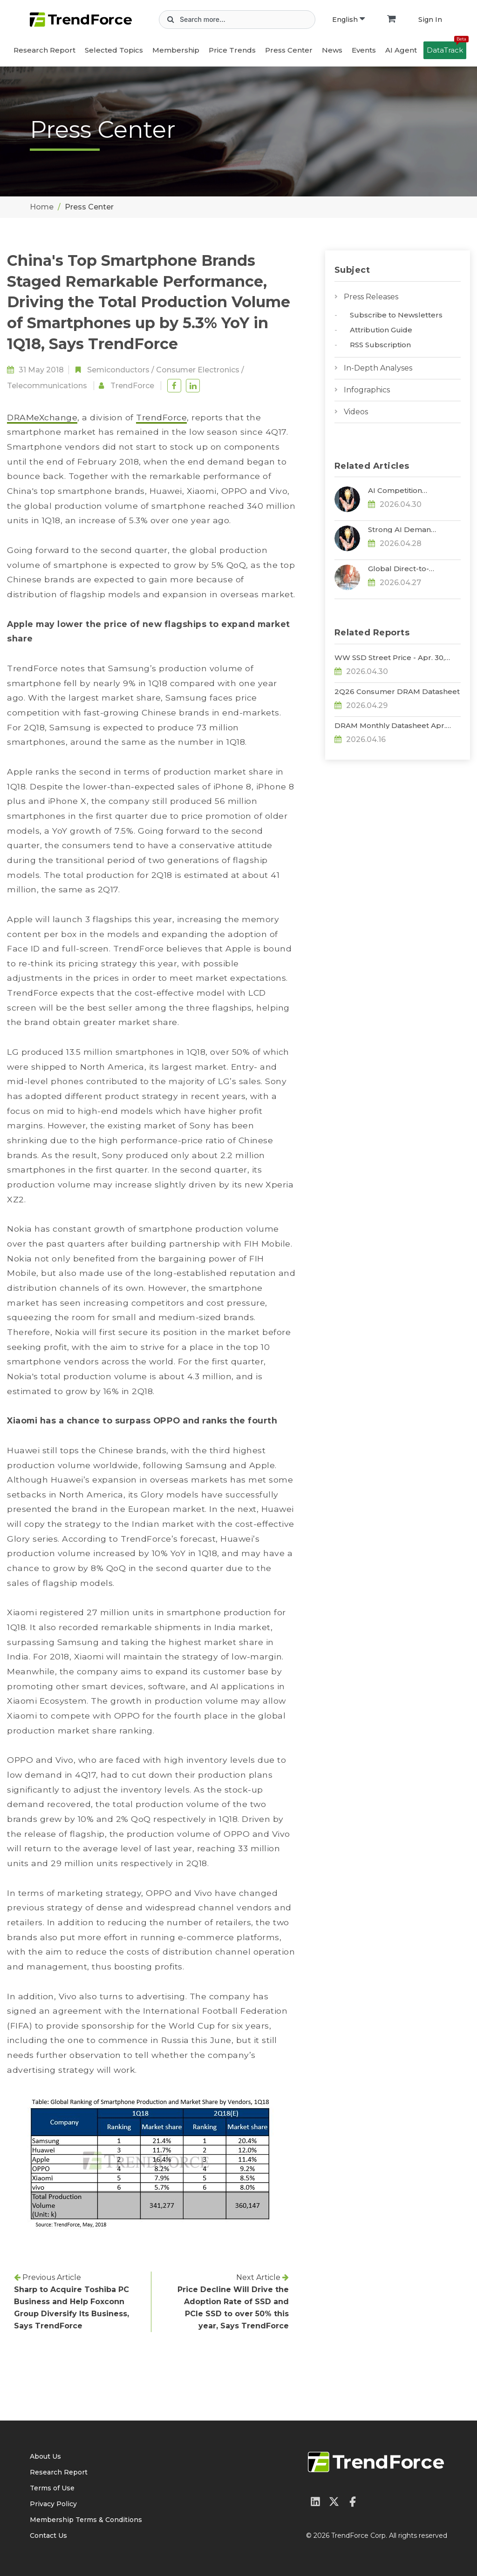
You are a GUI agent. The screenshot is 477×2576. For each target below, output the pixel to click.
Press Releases (371, 296)
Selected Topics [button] (114, 50)
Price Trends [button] (232, 50)
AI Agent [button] (401, 50)
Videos (356, 411)
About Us (45, 2456)
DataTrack (446, 47)
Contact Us (48, 2535)
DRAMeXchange (42, 417)
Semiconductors (118, 369)
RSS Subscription (380, 344)
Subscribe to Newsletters (396, 314)
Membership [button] (175, 50)
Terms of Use (52, 2488)
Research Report (44, 50)
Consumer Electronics (197, 369)
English (348, 19)
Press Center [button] (289, 50)
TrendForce (132, 385)
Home (42, 206)
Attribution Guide (381, 329)
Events (364, 50)
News (332, 50)
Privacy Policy (53, 2504)
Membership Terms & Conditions (86, 2519)
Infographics (367, 389)
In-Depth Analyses (378, 368)
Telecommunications (47, 385)
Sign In (430, 19)
